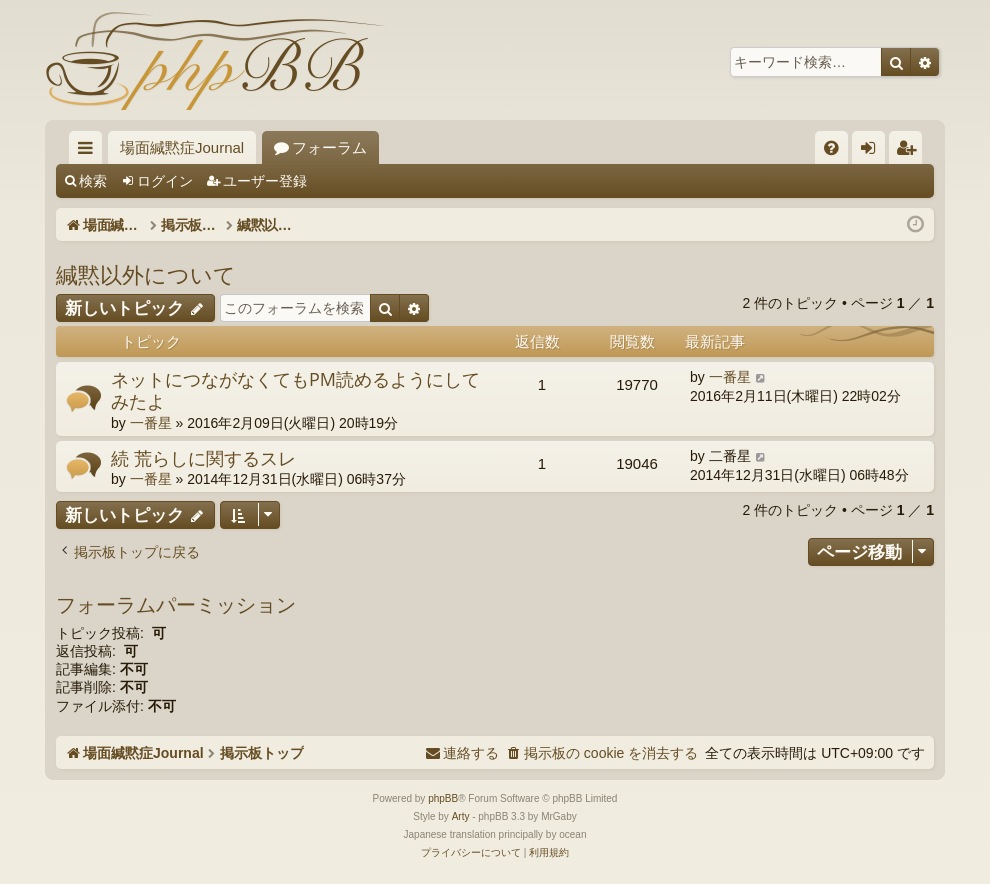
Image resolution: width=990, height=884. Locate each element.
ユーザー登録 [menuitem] (910, 151)
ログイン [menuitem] (873, 151)
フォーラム (329, 147)
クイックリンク (89, 151)
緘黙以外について (146, 274)
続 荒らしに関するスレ (203, 458)
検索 (93, 181)
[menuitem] (831, 147)
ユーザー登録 (265, 181)
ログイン (165, 181)
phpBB (443, 798)
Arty (461, 816)
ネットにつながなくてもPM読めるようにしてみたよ (295, 390)
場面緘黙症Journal (182, 147)
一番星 (151, 423)
